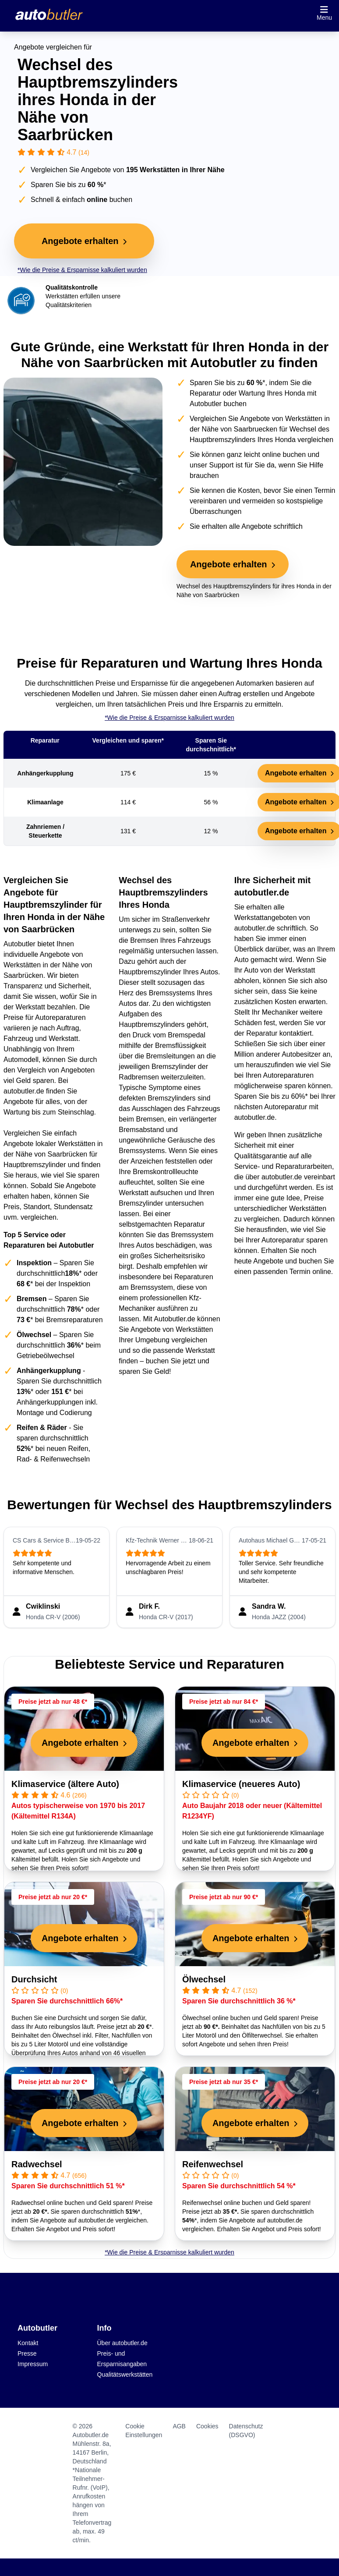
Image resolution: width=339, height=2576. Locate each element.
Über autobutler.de (122, 2342)
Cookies (207, 2426)
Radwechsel (36, 2164)
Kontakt (28, 2342)
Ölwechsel (204, 1979)
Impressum (33, 2363)
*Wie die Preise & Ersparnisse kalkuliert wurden (82, 269)
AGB (179, 2426)
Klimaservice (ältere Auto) (65, 1784)
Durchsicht (34, 1979)
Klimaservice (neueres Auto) (241, 1784)
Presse (27, 2353)
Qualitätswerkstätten (125, 2374)
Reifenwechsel (212, 2164)
